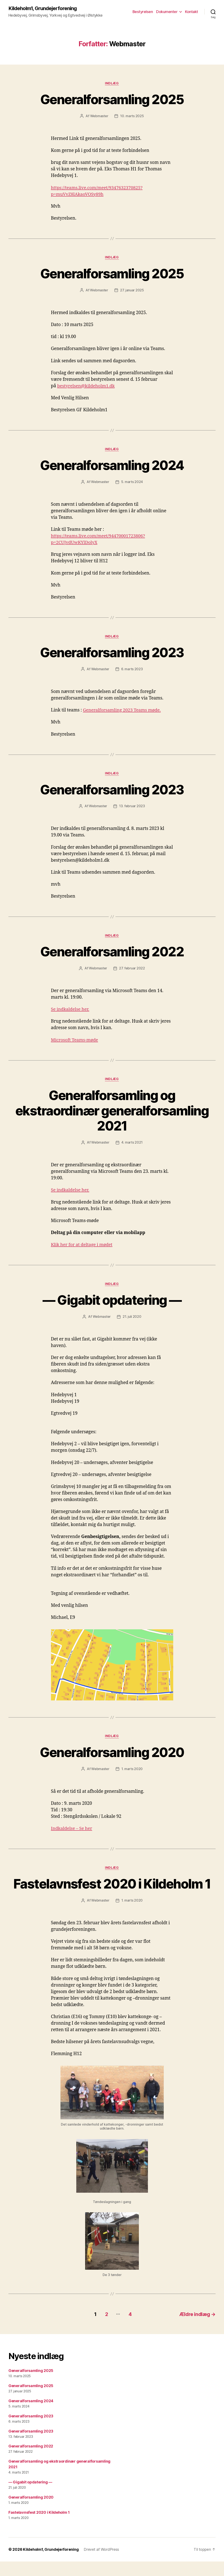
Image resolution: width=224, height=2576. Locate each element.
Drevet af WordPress (101, 2564)
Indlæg (112, 83)
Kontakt (191, 11)
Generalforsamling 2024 (112, 465)
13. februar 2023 (132, 806)
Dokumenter (166, 11)
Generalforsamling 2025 (112, 99)
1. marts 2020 (132, 1769)
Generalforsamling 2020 (112, 1752)
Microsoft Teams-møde (75, 1040)
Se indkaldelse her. (70, 1009)
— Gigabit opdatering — (112, 1300)
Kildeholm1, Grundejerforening (42, 8)
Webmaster (99, 116)
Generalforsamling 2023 (112, 652)
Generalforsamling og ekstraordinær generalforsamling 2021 (112, 1110)
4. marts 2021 (132, 1142)
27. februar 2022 (132, 968)
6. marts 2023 (132, 669)
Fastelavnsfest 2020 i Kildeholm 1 (112, 1891)
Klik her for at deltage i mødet (82, 1245)
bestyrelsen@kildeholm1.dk (86, 386)
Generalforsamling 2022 (112, 952)
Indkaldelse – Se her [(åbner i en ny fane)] (72, 1828)
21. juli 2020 (132, 1316)
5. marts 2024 (132, 482)
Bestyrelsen (143, 11)
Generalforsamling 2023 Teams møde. (122, 710)
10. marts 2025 (132, 116)
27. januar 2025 (132, 290)
